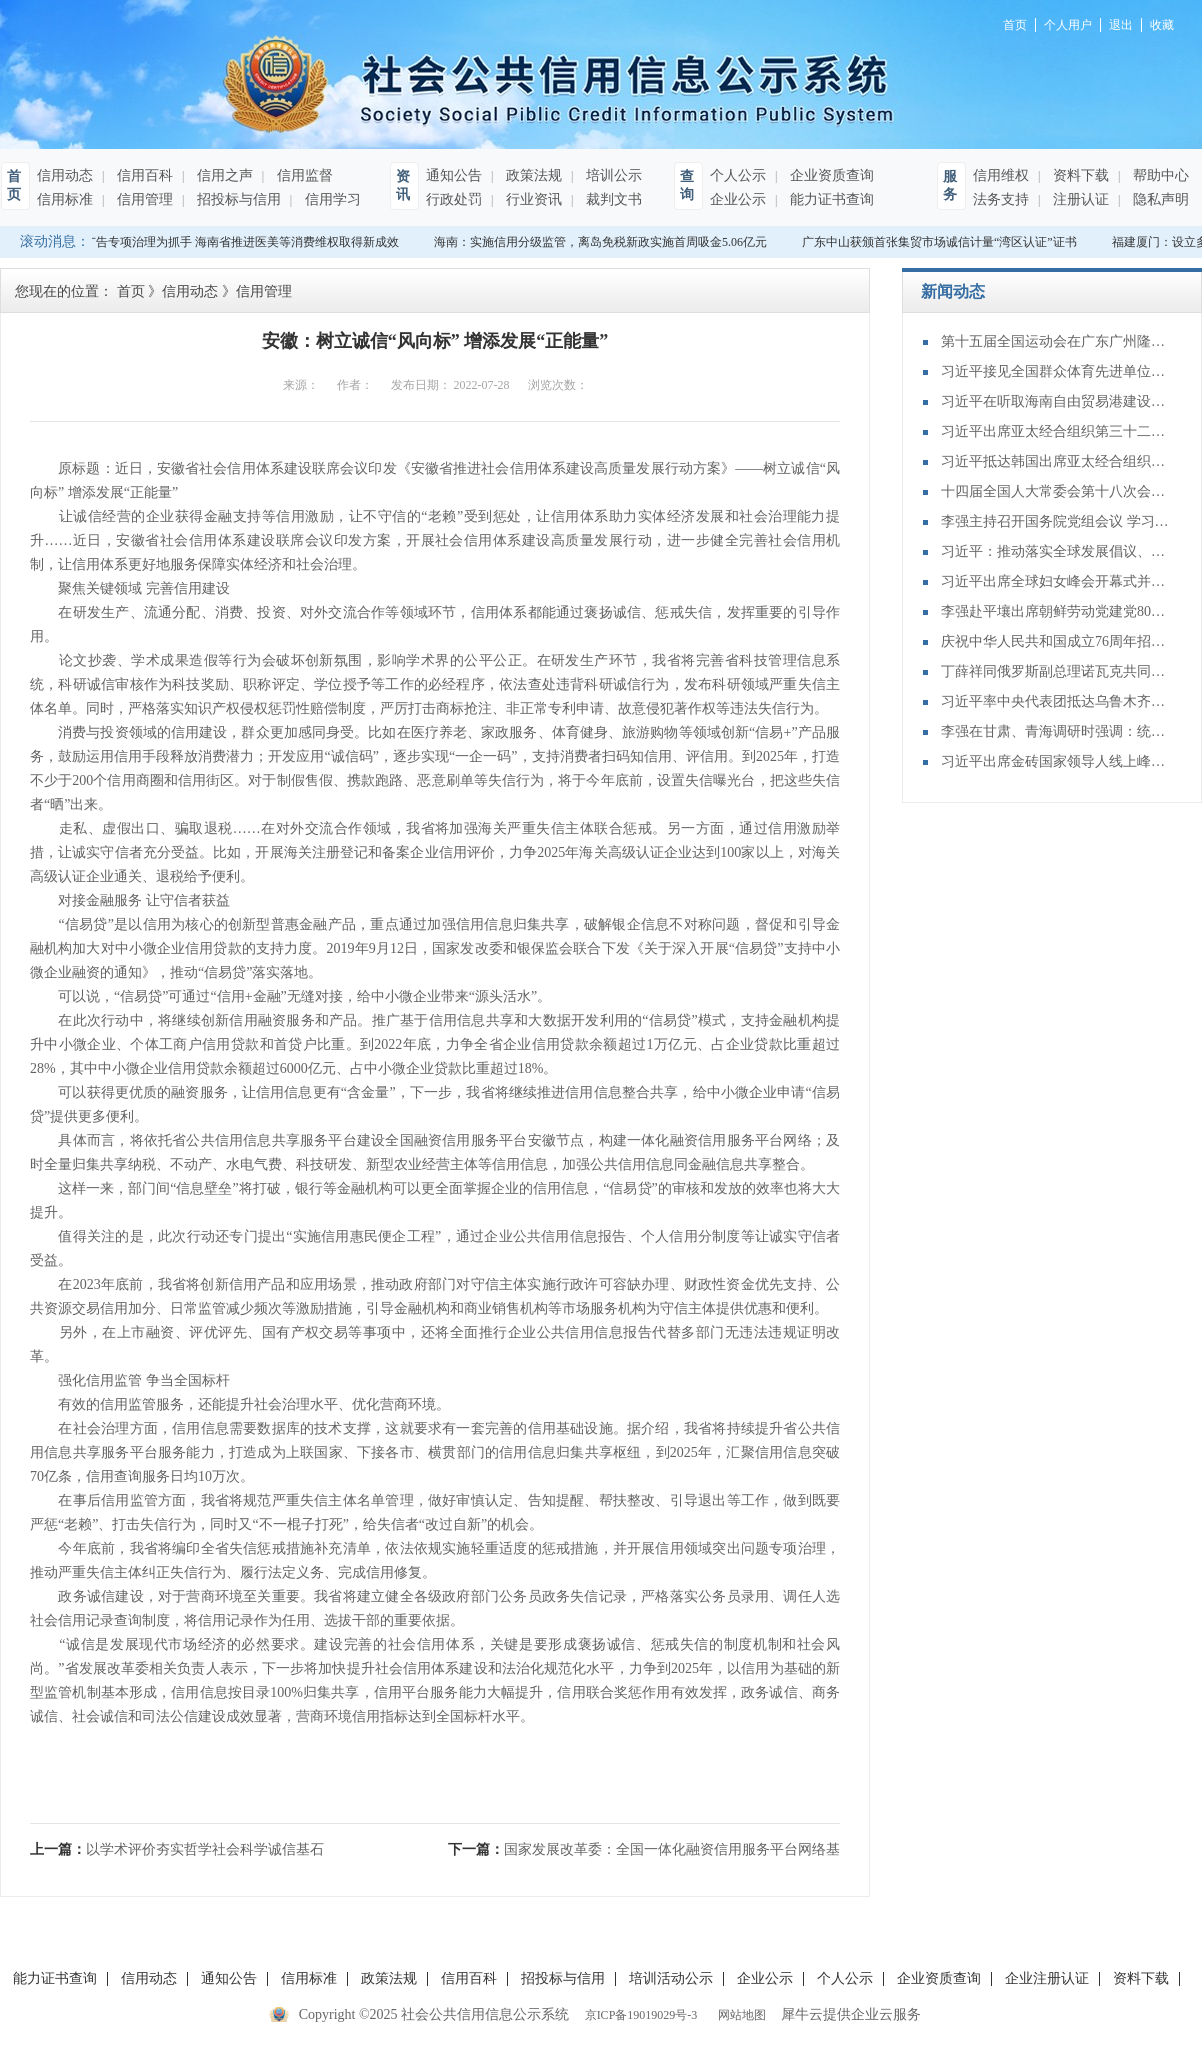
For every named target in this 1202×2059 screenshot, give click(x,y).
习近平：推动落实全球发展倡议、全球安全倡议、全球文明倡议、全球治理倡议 (1056, 551)
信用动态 (65, 175)
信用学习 (331, 199)
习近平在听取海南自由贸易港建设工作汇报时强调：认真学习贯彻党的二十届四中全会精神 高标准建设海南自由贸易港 (1056, 401)
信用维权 (1001, 175)
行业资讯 (532, 199)
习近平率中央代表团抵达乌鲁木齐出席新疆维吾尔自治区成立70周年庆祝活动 (1056, 701)
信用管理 (143, 199)
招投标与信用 (237, 199)
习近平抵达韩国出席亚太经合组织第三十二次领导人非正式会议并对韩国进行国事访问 (1056, 461)
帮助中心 (1159, 175)
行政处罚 (454, 199)
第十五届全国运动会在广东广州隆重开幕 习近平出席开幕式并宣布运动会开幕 (1056, 341)
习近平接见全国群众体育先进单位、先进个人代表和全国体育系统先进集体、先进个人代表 (1056, 371)
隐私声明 (1159, 199)
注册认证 (1079, 199)
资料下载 (1079, 175)
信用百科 (143, 175)
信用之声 (223, 175)
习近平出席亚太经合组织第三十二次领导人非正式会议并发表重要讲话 (1056, 431)
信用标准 (65, 199)
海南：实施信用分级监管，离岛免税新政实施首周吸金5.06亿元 (603, 242)
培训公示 (612, 175)
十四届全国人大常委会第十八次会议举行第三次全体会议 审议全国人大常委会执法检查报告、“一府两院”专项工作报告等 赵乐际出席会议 (1056, 491)
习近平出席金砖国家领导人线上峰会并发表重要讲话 (1056, 761)
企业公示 (738, 199)
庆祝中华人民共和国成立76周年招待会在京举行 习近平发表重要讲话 (1056, 641)
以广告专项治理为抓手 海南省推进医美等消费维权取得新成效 (238, 242)
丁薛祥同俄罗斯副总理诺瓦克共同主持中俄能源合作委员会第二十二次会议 (1056, 671)
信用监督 (303, 175)
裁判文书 (612, 199)
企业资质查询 (830, 175)
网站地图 (739, 2015)
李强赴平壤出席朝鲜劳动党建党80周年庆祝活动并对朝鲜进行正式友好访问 (1056, 611)
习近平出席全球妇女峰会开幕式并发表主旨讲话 (1056, 581)
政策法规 (532, 175)
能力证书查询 (830, 199)
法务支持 (1001, 199)
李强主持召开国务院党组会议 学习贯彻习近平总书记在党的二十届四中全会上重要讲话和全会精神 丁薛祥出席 (1056, 521)
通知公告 (454, 175)
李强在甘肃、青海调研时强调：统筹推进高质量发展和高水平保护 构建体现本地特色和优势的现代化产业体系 (1056, 731)
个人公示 (738, 175)
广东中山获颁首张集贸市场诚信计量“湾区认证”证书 (942, 242)
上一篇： (177, 1849)
